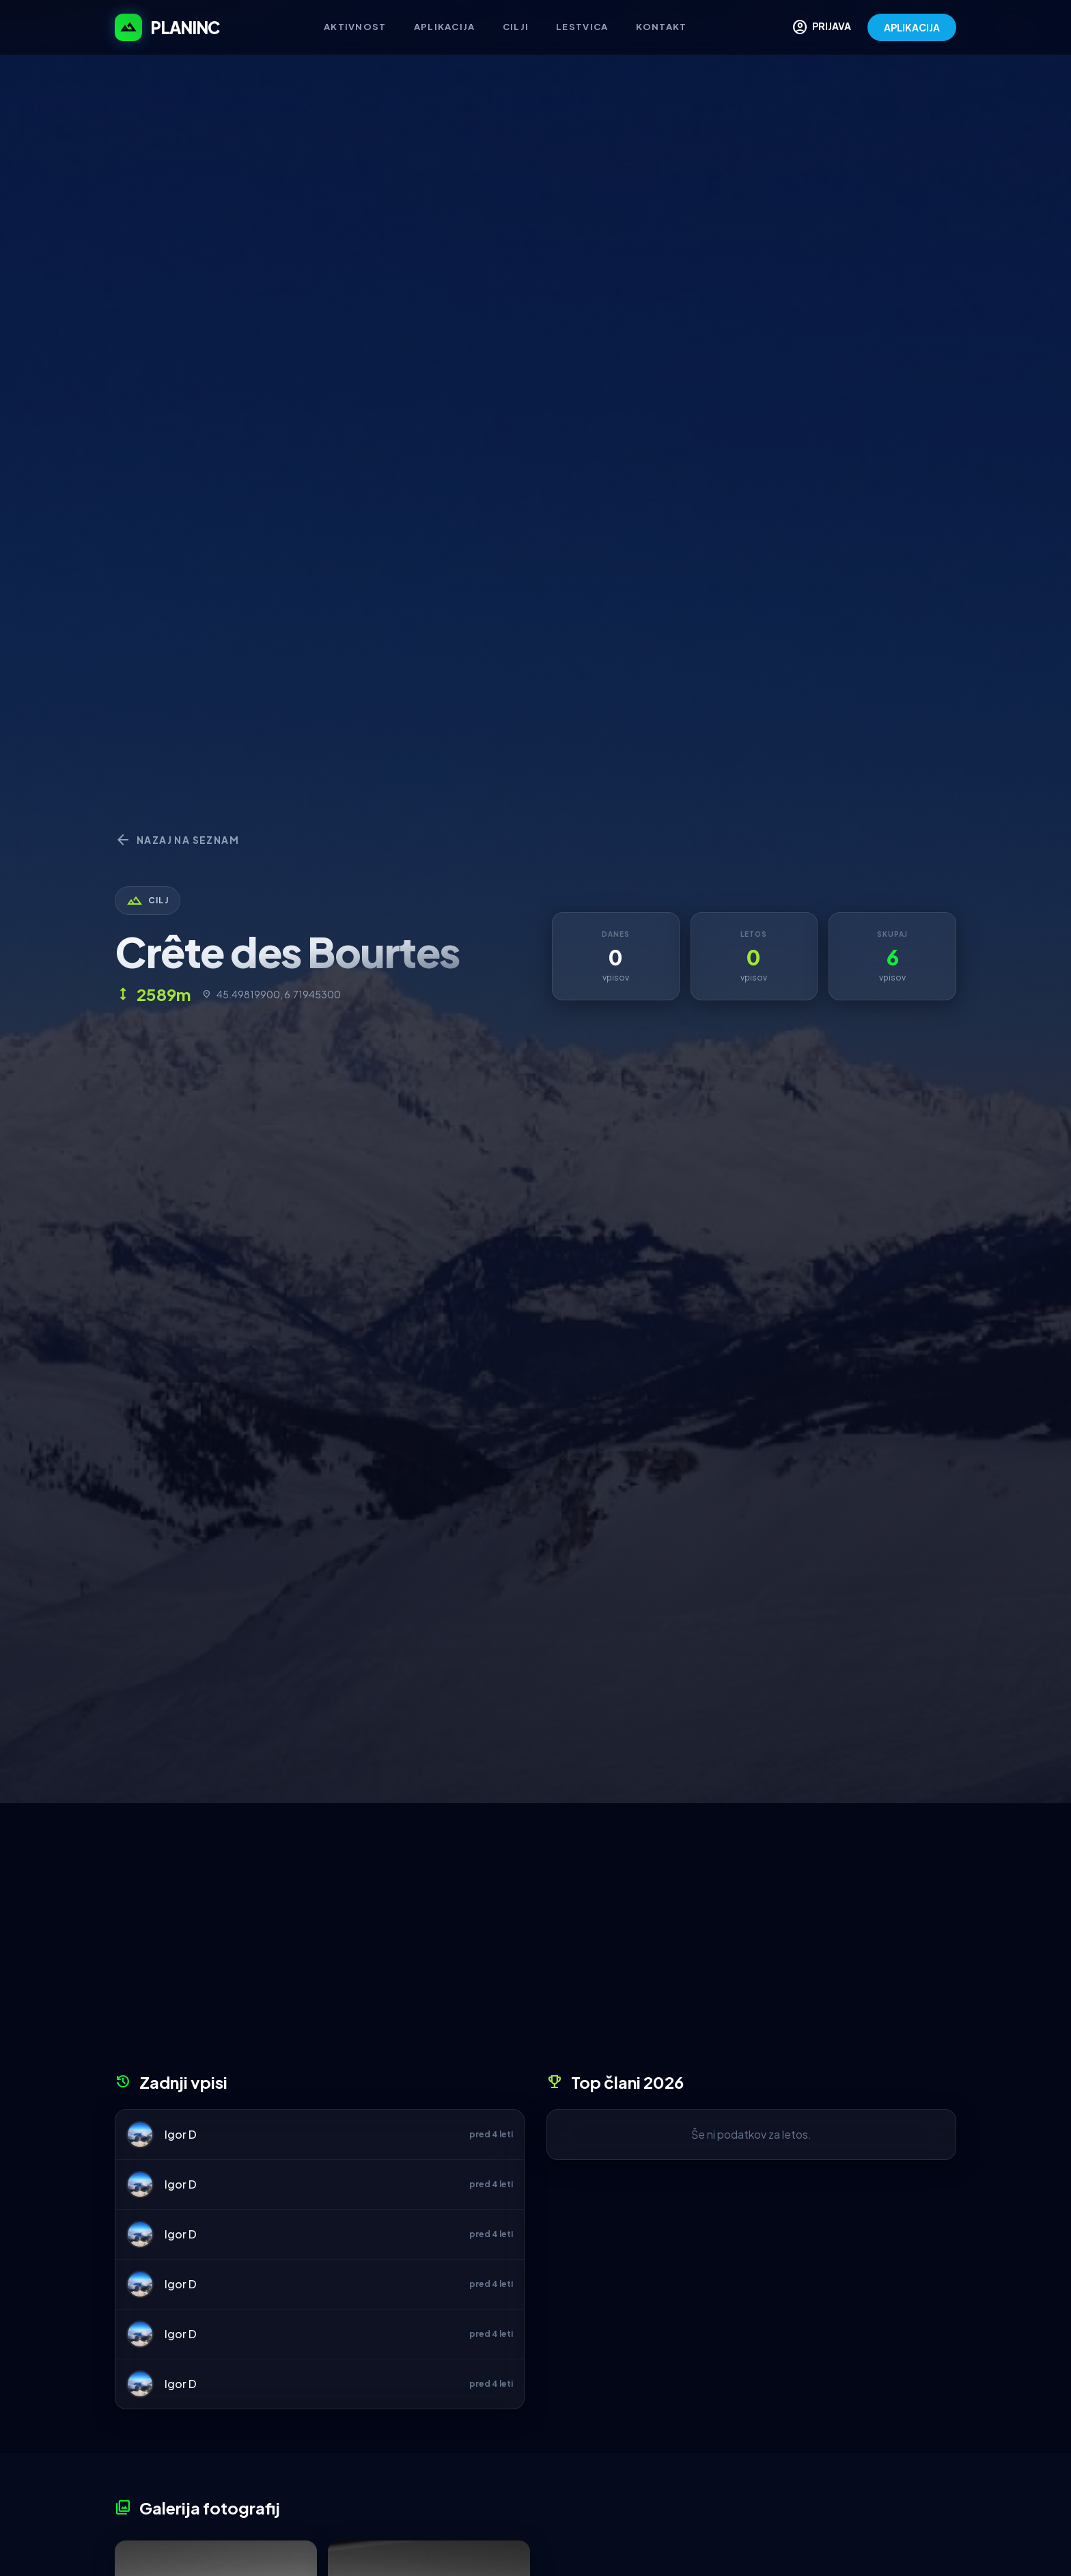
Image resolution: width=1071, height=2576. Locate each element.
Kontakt (661, 26)
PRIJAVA (821, 27)
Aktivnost (355, 26)
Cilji (516, 26)
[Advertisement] (535, 1942)
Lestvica (582, 26)
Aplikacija (444, 26)
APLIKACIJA (912, 27)
